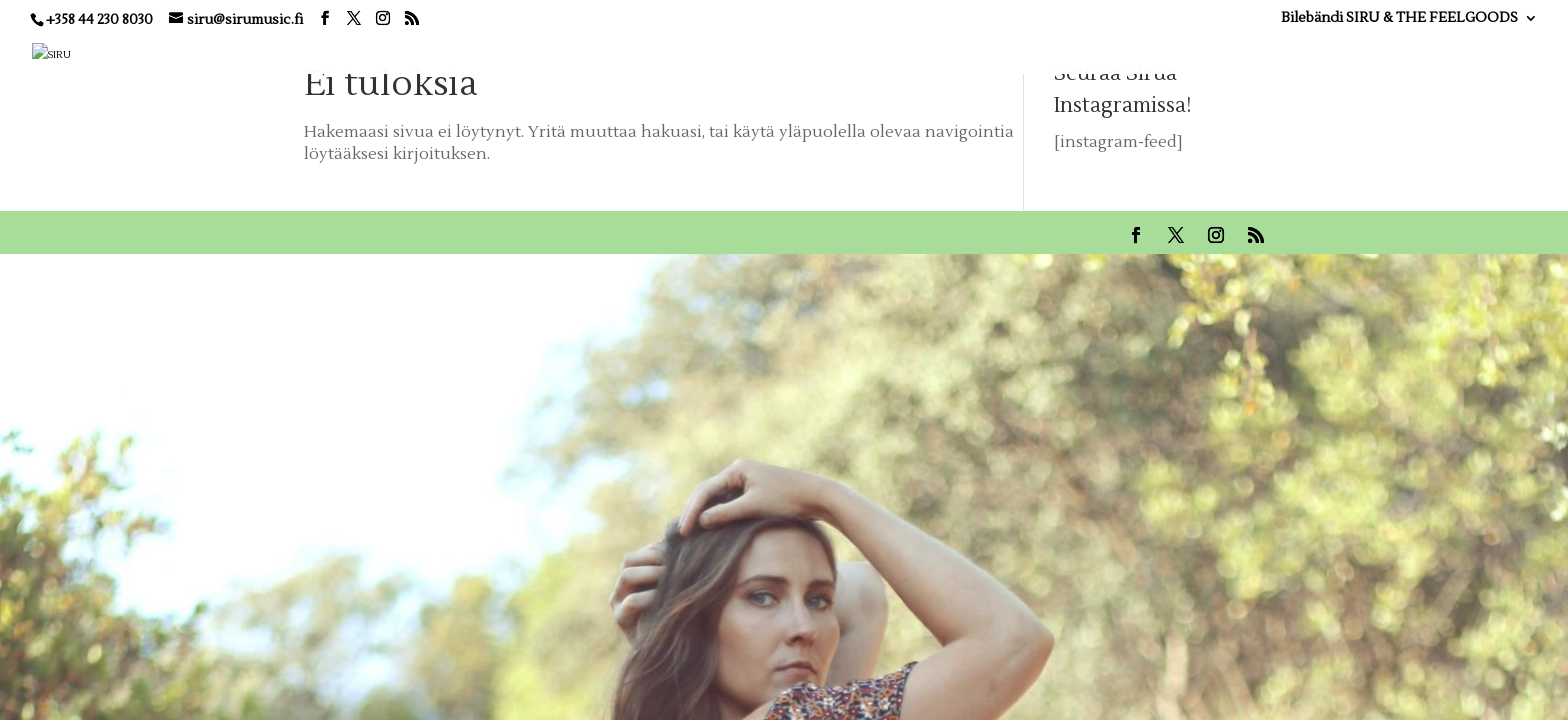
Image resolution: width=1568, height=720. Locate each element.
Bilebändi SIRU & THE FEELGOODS (1399, 19)
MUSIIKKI (969, 53)
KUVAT (1140, 53)
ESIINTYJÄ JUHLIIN (1262, 53)
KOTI (755, 53)
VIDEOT (1060, 53)
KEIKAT (827, 53)
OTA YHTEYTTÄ (1437, 53)
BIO (894, 53)
